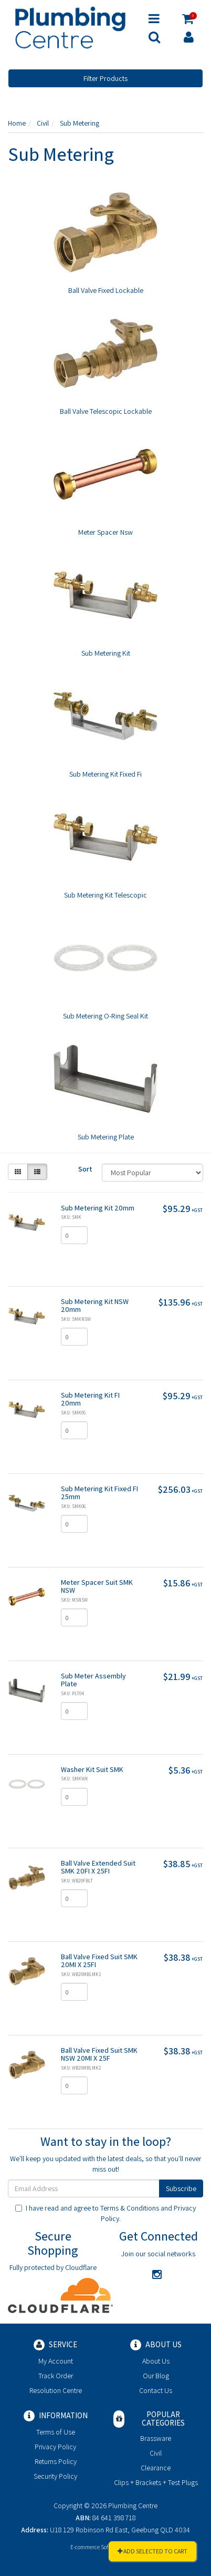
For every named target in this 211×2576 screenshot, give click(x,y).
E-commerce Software (96, 2547)
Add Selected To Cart (152, 2551)
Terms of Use (55, 2432)
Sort (85, 1169)
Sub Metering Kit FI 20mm (90, 1399)
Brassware (155, 2438)
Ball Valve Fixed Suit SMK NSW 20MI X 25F (99, 2054)
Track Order (55, 2375)
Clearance (156, 2467)
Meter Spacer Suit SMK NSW (97, 1586)
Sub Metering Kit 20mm (97, 1208)
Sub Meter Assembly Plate (93, 1679)
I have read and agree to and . (105, 2213)
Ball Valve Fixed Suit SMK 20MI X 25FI (99, 1960)
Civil (156, 2453)
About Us (156, 2361)
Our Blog (156, 2375)
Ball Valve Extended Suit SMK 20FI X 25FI (98, 1867)
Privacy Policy (55, 2446)
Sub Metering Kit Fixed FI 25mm (99, 1492)
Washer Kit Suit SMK (92, 1769)
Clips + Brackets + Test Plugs (156, 2482)
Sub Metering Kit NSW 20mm (95, 1305)
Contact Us (155, 2390)
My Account (55, 2361)
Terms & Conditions (129, 2208)
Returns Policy (56, 2461)
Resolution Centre (55, 2390)
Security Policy (55, 2476)
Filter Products (105, 78)
